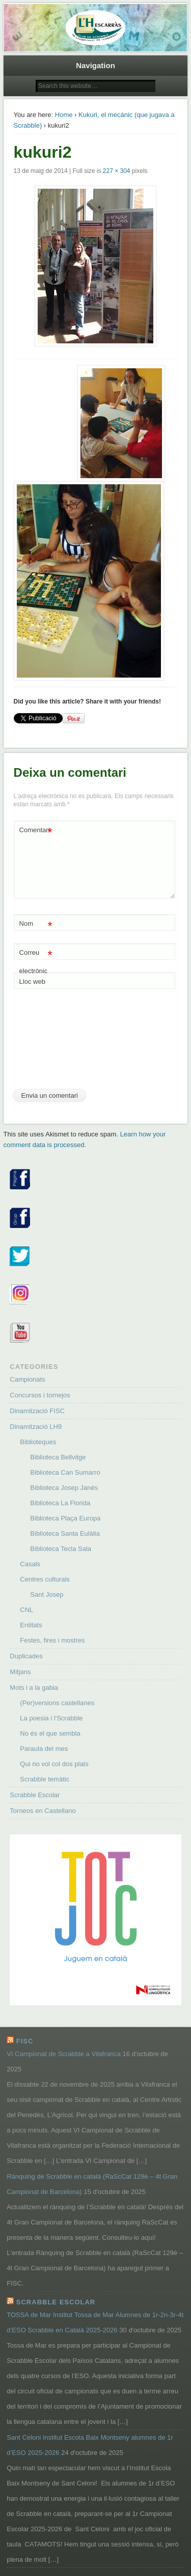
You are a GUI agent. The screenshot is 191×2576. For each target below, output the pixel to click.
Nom (35, 924)
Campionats (27, 1379)
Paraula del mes (44, 1748)
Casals (30, 1564)
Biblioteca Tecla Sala (60, 1549)
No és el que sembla (50, 1733)
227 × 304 (116, 170)
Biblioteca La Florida (60, 1503)
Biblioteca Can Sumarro (65, 1472)
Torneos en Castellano (42, 1810)
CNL (26, 1610)
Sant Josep (46, 1594)
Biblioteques (38, 1442)
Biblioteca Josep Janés (64, 1487)
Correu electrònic (35, 959)
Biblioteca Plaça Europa (65, 1518)
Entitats (31, 1625)
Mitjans (20, 1672)
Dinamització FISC (37, 1411)
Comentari (35, 830)
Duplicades (26, 1656)
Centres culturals (45, 1579)
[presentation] (55, 1042)
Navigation (95, 65)
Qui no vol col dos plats (54, 1764)
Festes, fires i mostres (52, 1640)
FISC (25, 2041)
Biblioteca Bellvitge (58, 1457)
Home (64, 115)
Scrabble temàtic (44, 1779)
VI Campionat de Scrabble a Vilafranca (64, 2054)
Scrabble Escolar (35, 1795)
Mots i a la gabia (34, 1687)
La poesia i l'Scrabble (51, 1718)
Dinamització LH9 (36, 1426)
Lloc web (32, 981)
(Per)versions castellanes (57, 1703)
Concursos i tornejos (40, 1395)
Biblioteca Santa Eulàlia (65, 1533)
